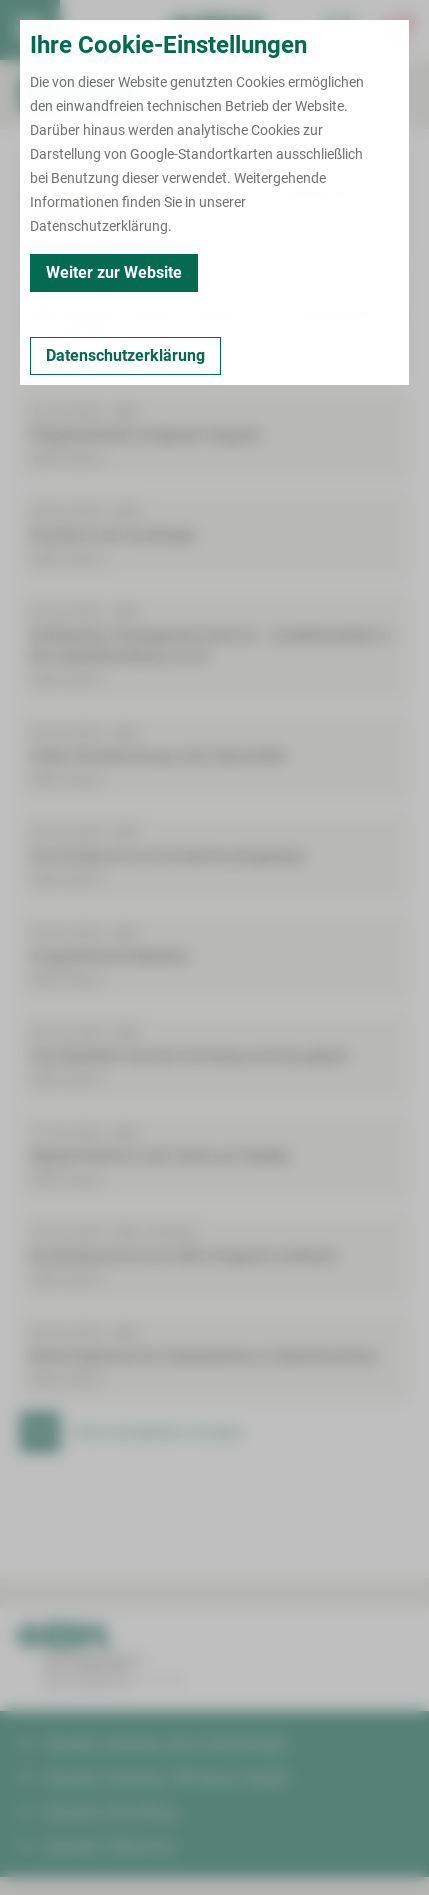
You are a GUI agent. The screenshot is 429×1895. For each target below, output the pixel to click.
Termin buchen (90, 30)
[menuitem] (30, 30)
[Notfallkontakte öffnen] (399, 30)
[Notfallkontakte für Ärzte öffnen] (339, 30)
